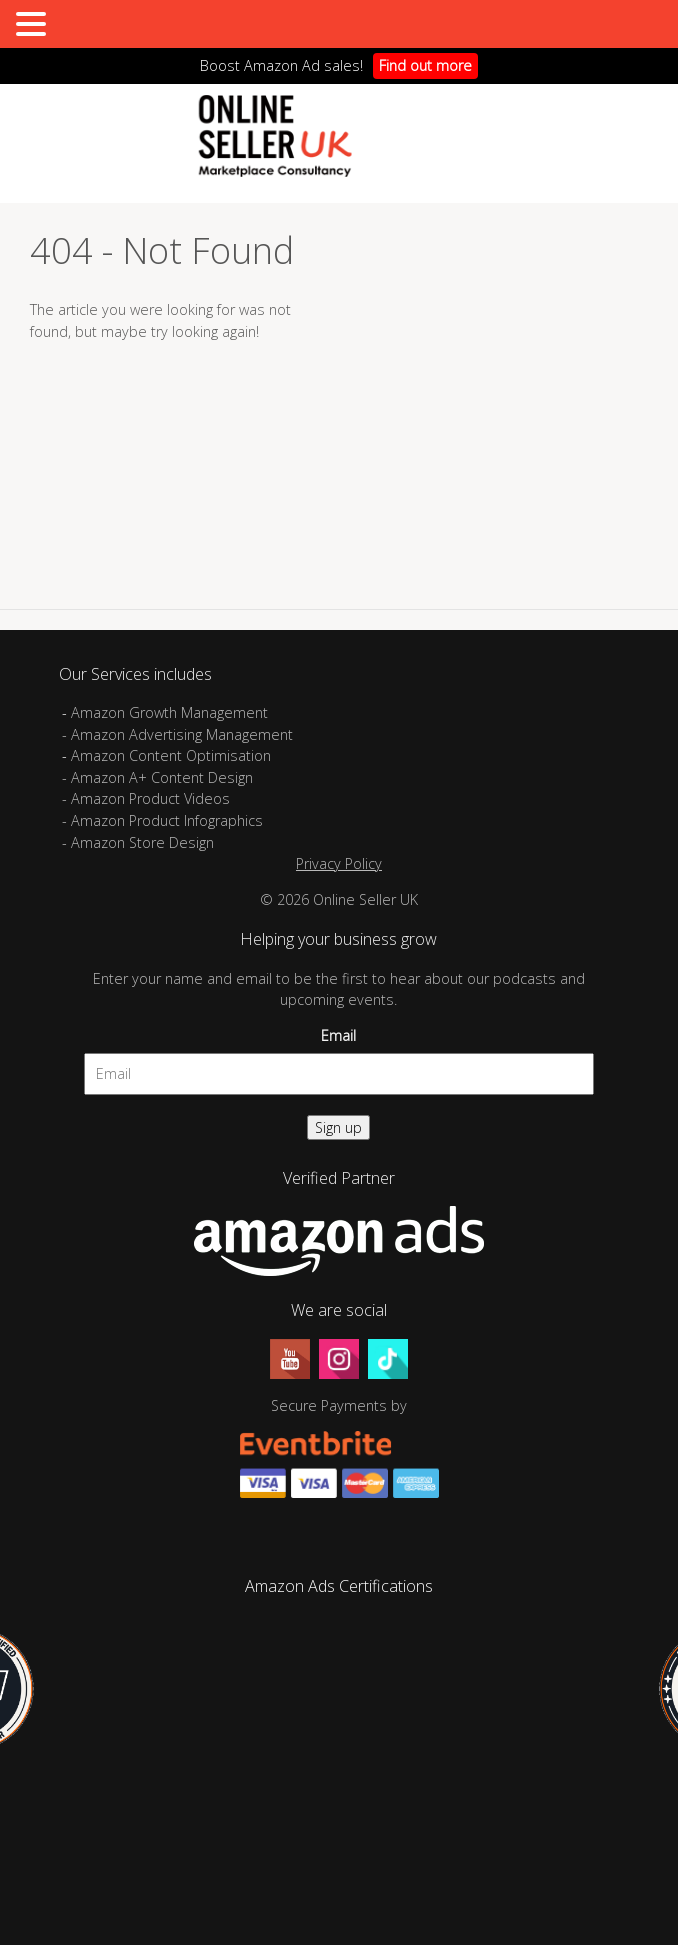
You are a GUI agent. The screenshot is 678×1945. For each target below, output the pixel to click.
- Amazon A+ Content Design (157, 777)
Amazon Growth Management (169, 712)
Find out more (425, 65)
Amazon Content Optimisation (171, 755)
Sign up (338, 1127)
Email (338, 1035)
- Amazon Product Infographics (162, 820)
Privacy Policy (339, 863)
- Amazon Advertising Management (177, 734)
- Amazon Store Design (138, 842)
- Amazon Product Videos (148, 798)
